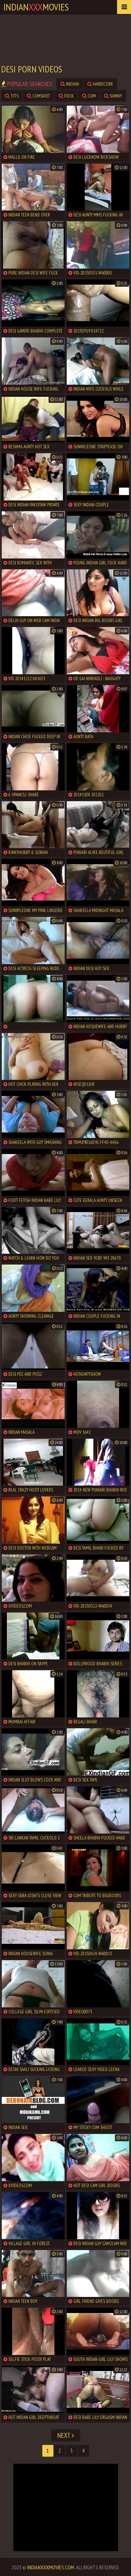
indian (69, 84)
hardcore (100, 84)
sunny (113, 96)
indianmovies (36, 6)
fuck (66, 96)
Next (65, 2435)
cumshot (38, 96)
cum (89, 96)
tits (12, 96)
